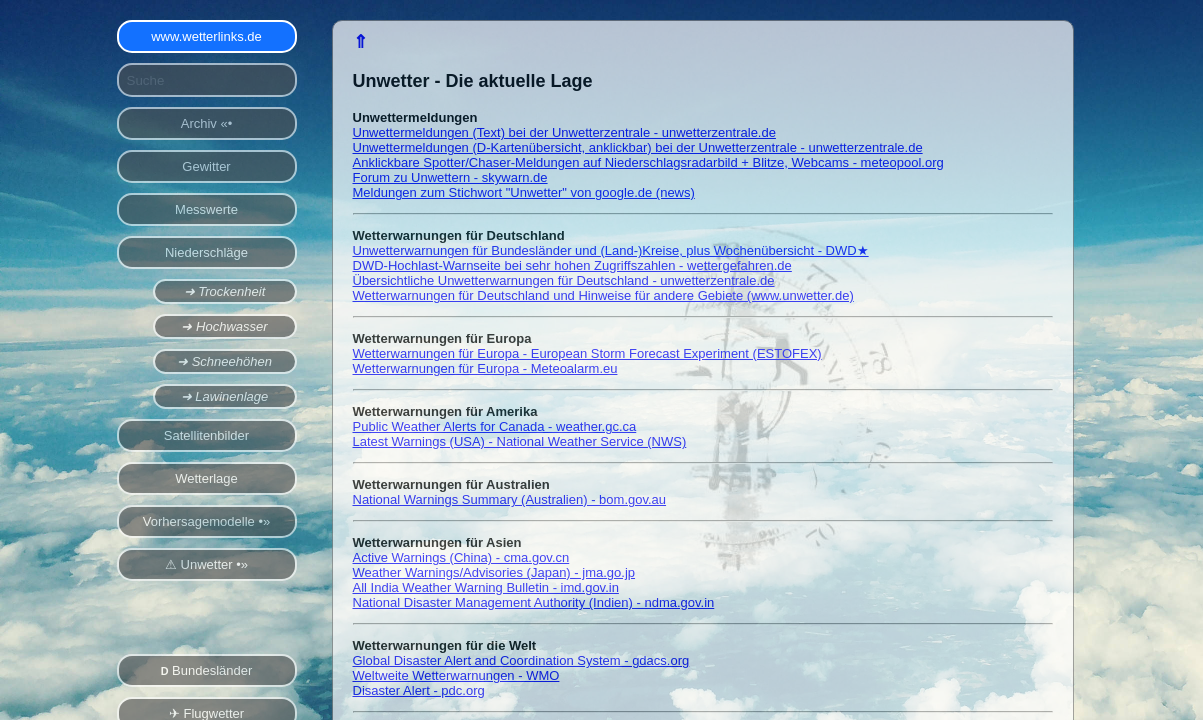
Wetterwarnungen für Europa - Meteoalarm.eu (485, 368)
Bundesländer (207, 670)
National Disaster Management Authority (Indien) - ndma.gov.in (534, 602)
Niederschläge (206, 252)
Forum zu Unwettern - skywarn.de (450, 177)
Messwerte (206, 209)
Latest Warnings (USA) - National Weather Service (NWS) (520, 441)
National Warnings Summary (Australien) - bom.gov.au (510, 499)
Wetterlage (206, 478)
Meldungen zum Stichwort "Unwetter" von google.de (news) (524, 192)
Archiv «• (207, 123)
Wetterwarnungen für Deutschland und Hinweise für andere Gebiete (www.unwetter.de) (603, 295)
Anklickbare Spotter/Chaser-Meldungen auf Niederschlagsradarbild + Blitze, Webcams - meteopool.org (648, 162)
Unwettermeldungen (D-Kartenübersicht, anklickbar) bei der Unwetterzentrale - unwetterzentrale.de (638, 147)
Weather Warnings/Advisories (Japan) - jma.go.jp (494, 572)
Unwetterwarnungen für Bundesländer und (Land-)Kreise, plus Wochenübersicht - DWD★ (611, 250)
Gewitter (206, 166)
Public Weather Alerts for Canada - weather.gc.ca (495, 426)
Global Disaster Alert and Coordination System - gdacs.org (521, 660)
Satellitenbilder (206, 435)
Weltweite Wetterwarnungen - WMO (456, 675)
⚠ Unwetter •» (206, 564)
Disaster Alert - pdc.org (419, 690)
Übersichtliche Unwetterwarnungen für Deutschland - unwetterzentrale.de (564, 280)
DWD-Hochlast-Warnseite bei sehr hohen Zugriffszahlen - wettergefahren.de (572, 265)
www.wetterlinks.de (206, 36)
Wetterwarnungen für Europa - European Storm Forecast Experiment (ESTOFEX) (587, 353)
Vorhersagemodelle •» (206, 521)
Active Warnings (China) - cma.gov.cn (461, 557)
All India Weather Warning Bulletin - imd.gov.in (486, 587)
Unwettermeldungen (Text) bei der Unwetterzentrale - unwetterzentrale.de (564, 132)
